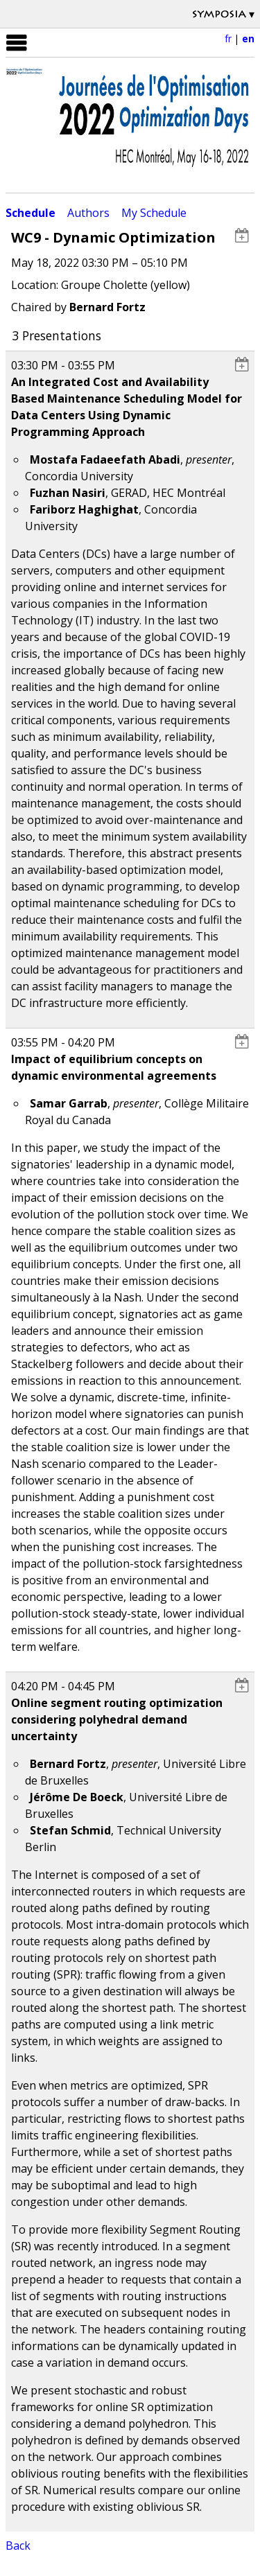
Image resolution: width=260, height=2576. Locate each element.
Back (18, 2545)
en (248, 38)
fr (228, 38)
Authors (88, 212)
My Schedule (154, 212)
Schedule (30, 212)
